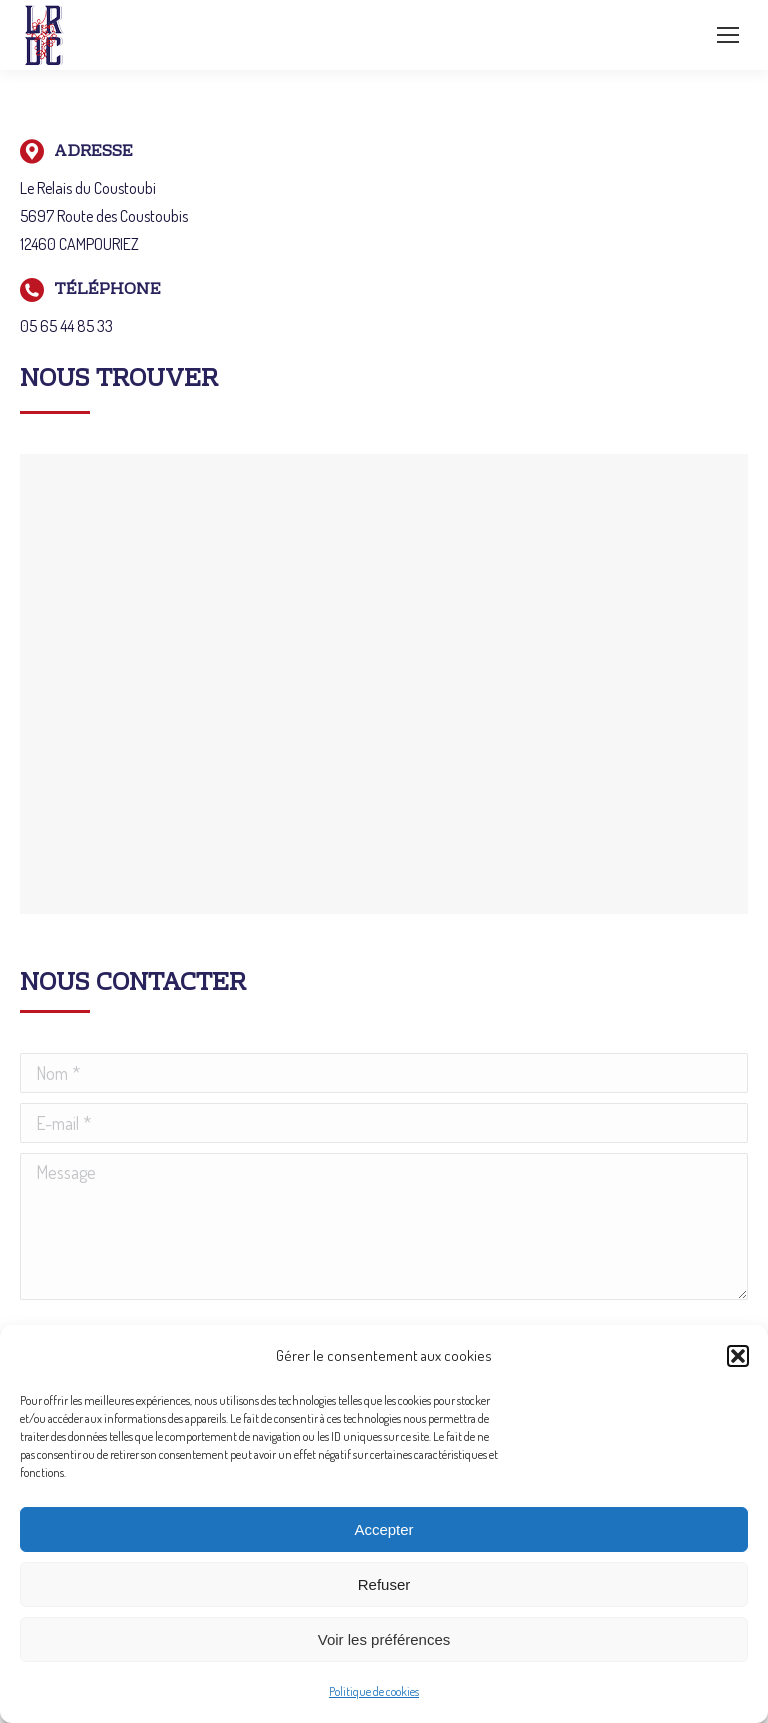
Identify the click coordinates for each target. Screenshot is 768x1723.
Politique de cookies (374, 1691)
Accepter (383, 1529)
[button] (738, 1356)
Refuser (384, 1584)
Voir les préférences (384, 1639)
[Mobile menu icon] (728, 35)
